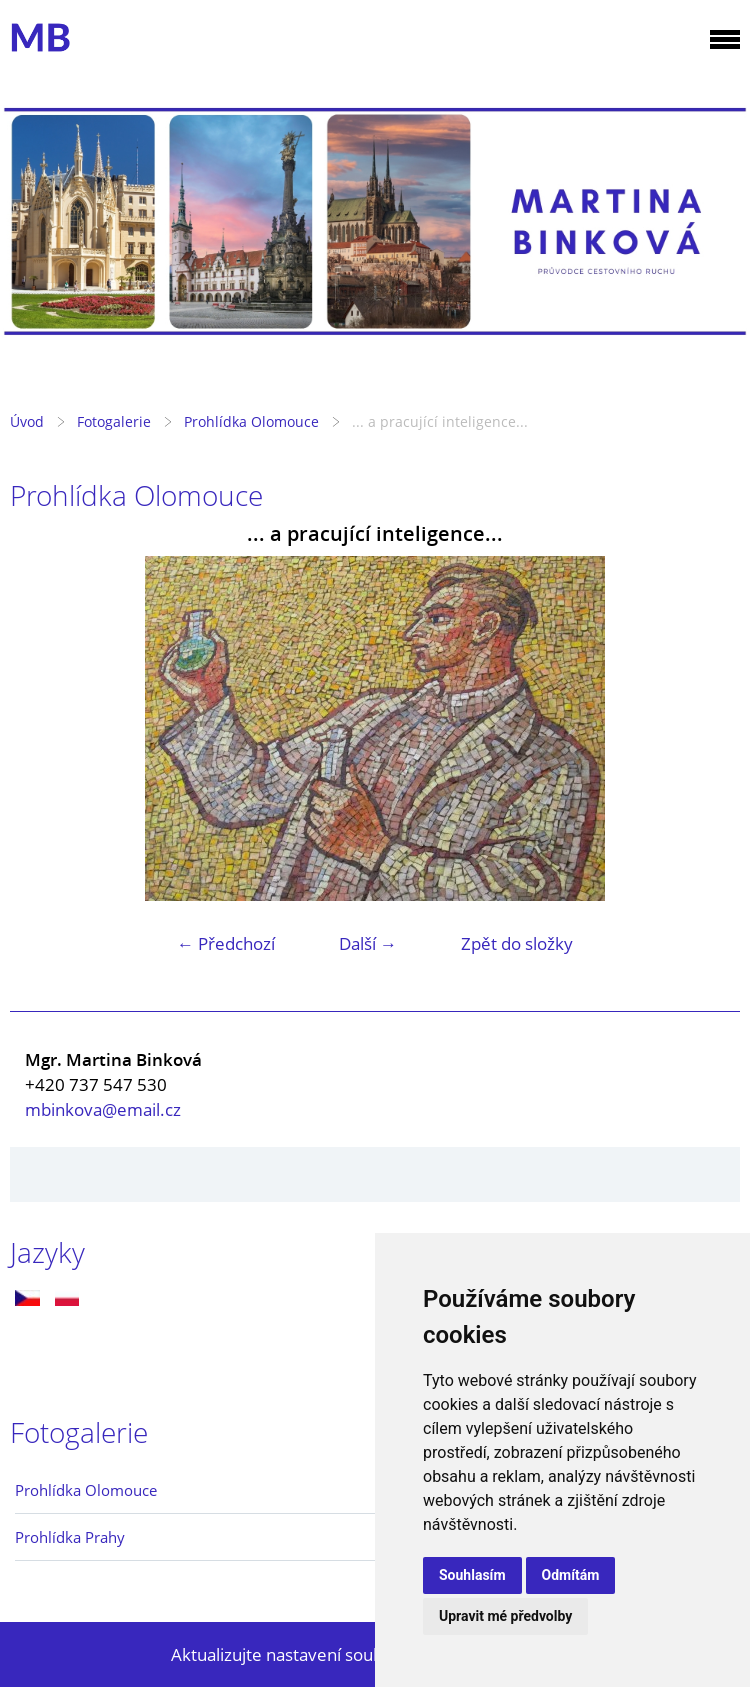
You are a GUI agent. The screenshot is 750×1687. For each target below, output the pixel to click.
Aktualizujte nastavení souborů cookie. (320, 1654)
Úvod (27, 421)
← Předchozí (226, 943)
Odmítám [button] (571, 1575)
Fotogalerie (114, 421)
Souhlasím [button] (472, 1575)
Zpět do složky (517, 943)
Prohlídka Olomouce (251, 421)
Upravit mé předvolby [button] (505, 1616)
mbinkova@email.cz (103, 1109)
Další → (368, 943)
